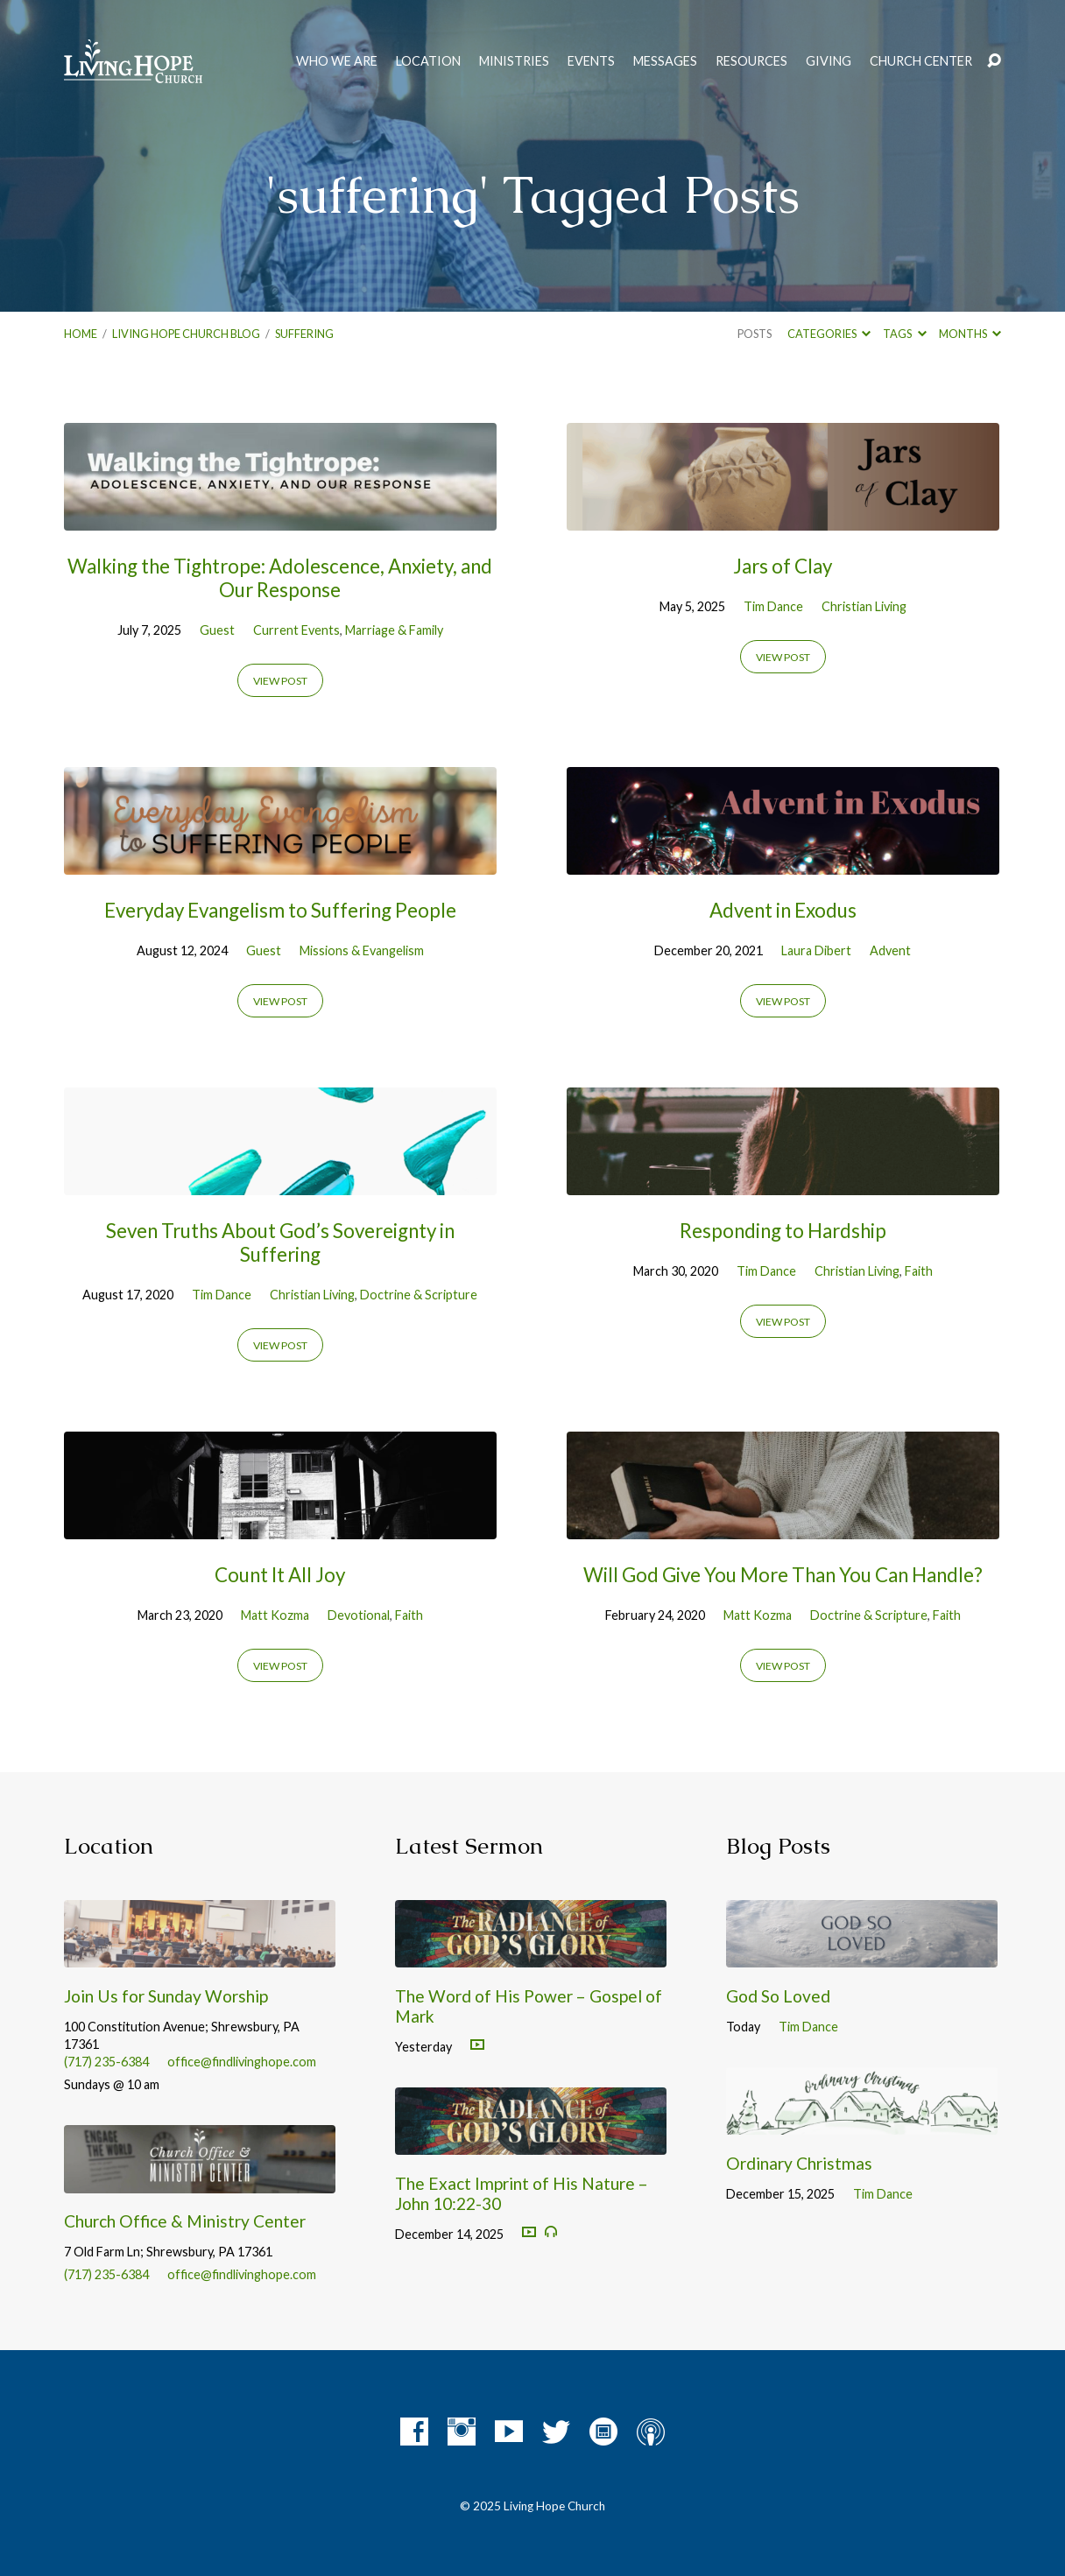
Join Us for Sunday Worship (166, 1996)
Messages (665, 61)
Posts (754, 334)
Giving (828, 61)
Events (591, 61)
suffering (304, 334)
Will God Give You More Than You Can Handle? (783, 1575)
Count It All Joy (280, 1575)
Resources (751, 61)
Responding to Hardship (783, 1230)
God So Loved (778, 1996)
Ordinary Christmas (799, 2163)
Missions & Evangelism (362, 950)
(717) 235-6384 (106, 2061)
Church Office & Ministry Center (185, 2221)
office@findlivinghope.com (241, 2061)
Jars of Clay (782, 566)
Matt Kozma (275, 1615)
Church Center (921, 61)
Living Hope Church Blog (186, 334)
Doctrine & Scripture (418, 1294)
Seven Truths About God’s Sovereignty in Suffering (280, 1242)
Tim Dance (773, 606)
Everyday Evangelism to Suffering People (280, 910)
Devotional (359, 1615)
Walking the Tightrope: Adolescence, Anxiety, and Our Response (279, 578)
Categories (829, 334)
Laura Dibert (816, 950)
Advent (890, 950)
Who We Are (336, 61)
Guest (217, 630)
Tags (904, 334)
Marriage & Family (394, 630)
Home (80, 334)
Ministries (514, 61)
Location (428, 61)
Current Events (296, 630)
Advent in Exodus (783, 910)
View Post (280, 680)
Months (970, 334)
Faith (919, 1270)
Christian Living (864, 606)
